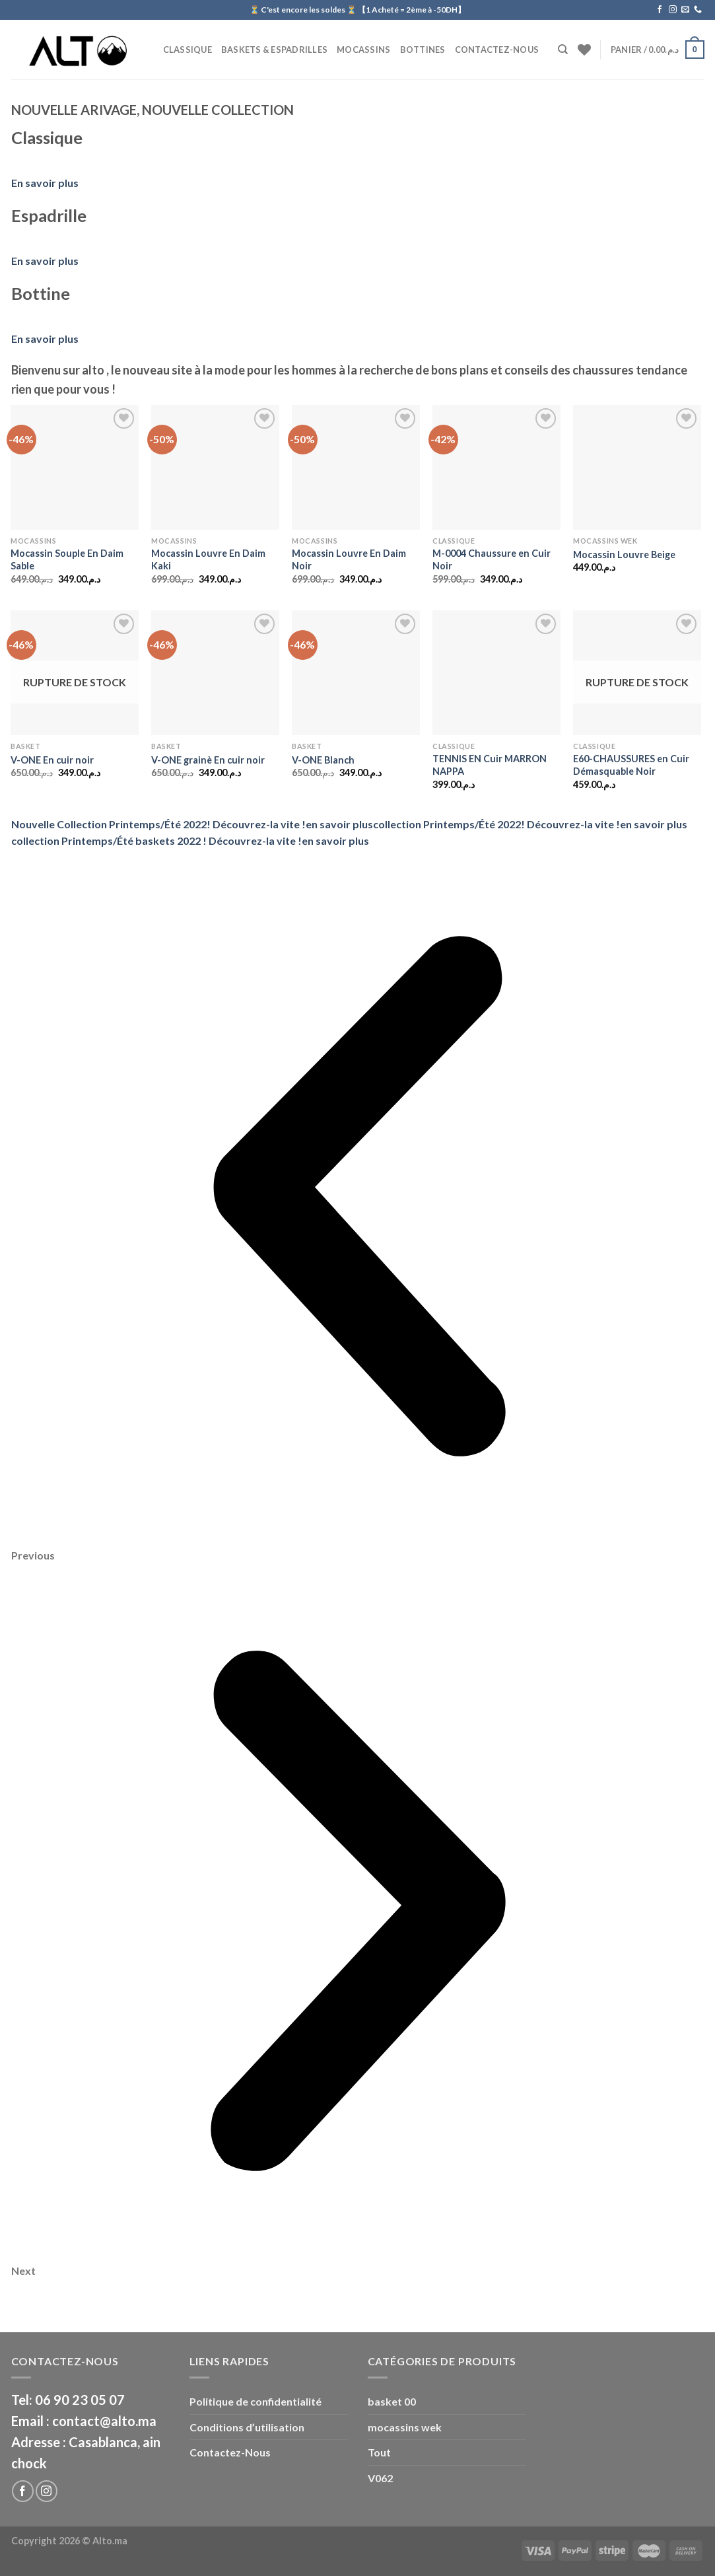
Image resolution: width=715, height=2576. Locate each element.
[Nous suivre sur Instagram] (673, 10)
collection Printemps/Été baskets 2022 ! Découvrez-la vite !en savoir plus (190, 840)
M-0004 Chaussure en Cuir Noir (491, 559)
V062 (380, 2478)
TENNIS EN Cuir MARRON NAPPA (489, 765)
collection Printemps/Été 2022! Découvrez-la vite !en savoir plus (530, 824)
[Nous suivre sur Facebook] (660, 10)
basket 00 (392, 2401)
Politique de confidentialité (255, 2401)
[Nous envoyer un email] (685, 10)
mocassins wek (405, 2427)
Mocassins (363, 49)
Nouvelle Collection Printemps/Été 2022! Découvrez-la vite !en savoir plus (192, 824)
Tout (379, 2452)
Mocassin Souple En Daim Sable (67, 559)
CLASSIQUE (187, 49)
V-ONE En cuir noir (52, 760)
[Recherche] (563, 49)
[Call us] (698, 10)
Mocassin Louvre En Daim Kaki (208, 559)
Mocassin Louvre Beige (624, 554)
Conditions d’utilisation (246, 2427)
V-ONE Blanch (323, 760)
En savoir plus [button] (45, 182)
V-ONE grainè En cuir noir (208, 760)
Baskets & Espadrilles (274, 49)
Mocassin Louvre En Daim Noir (349, 559)
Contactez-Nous (497, 49)
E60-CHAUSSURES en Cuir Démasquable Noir (631, 765)
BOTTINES (423, 49)
